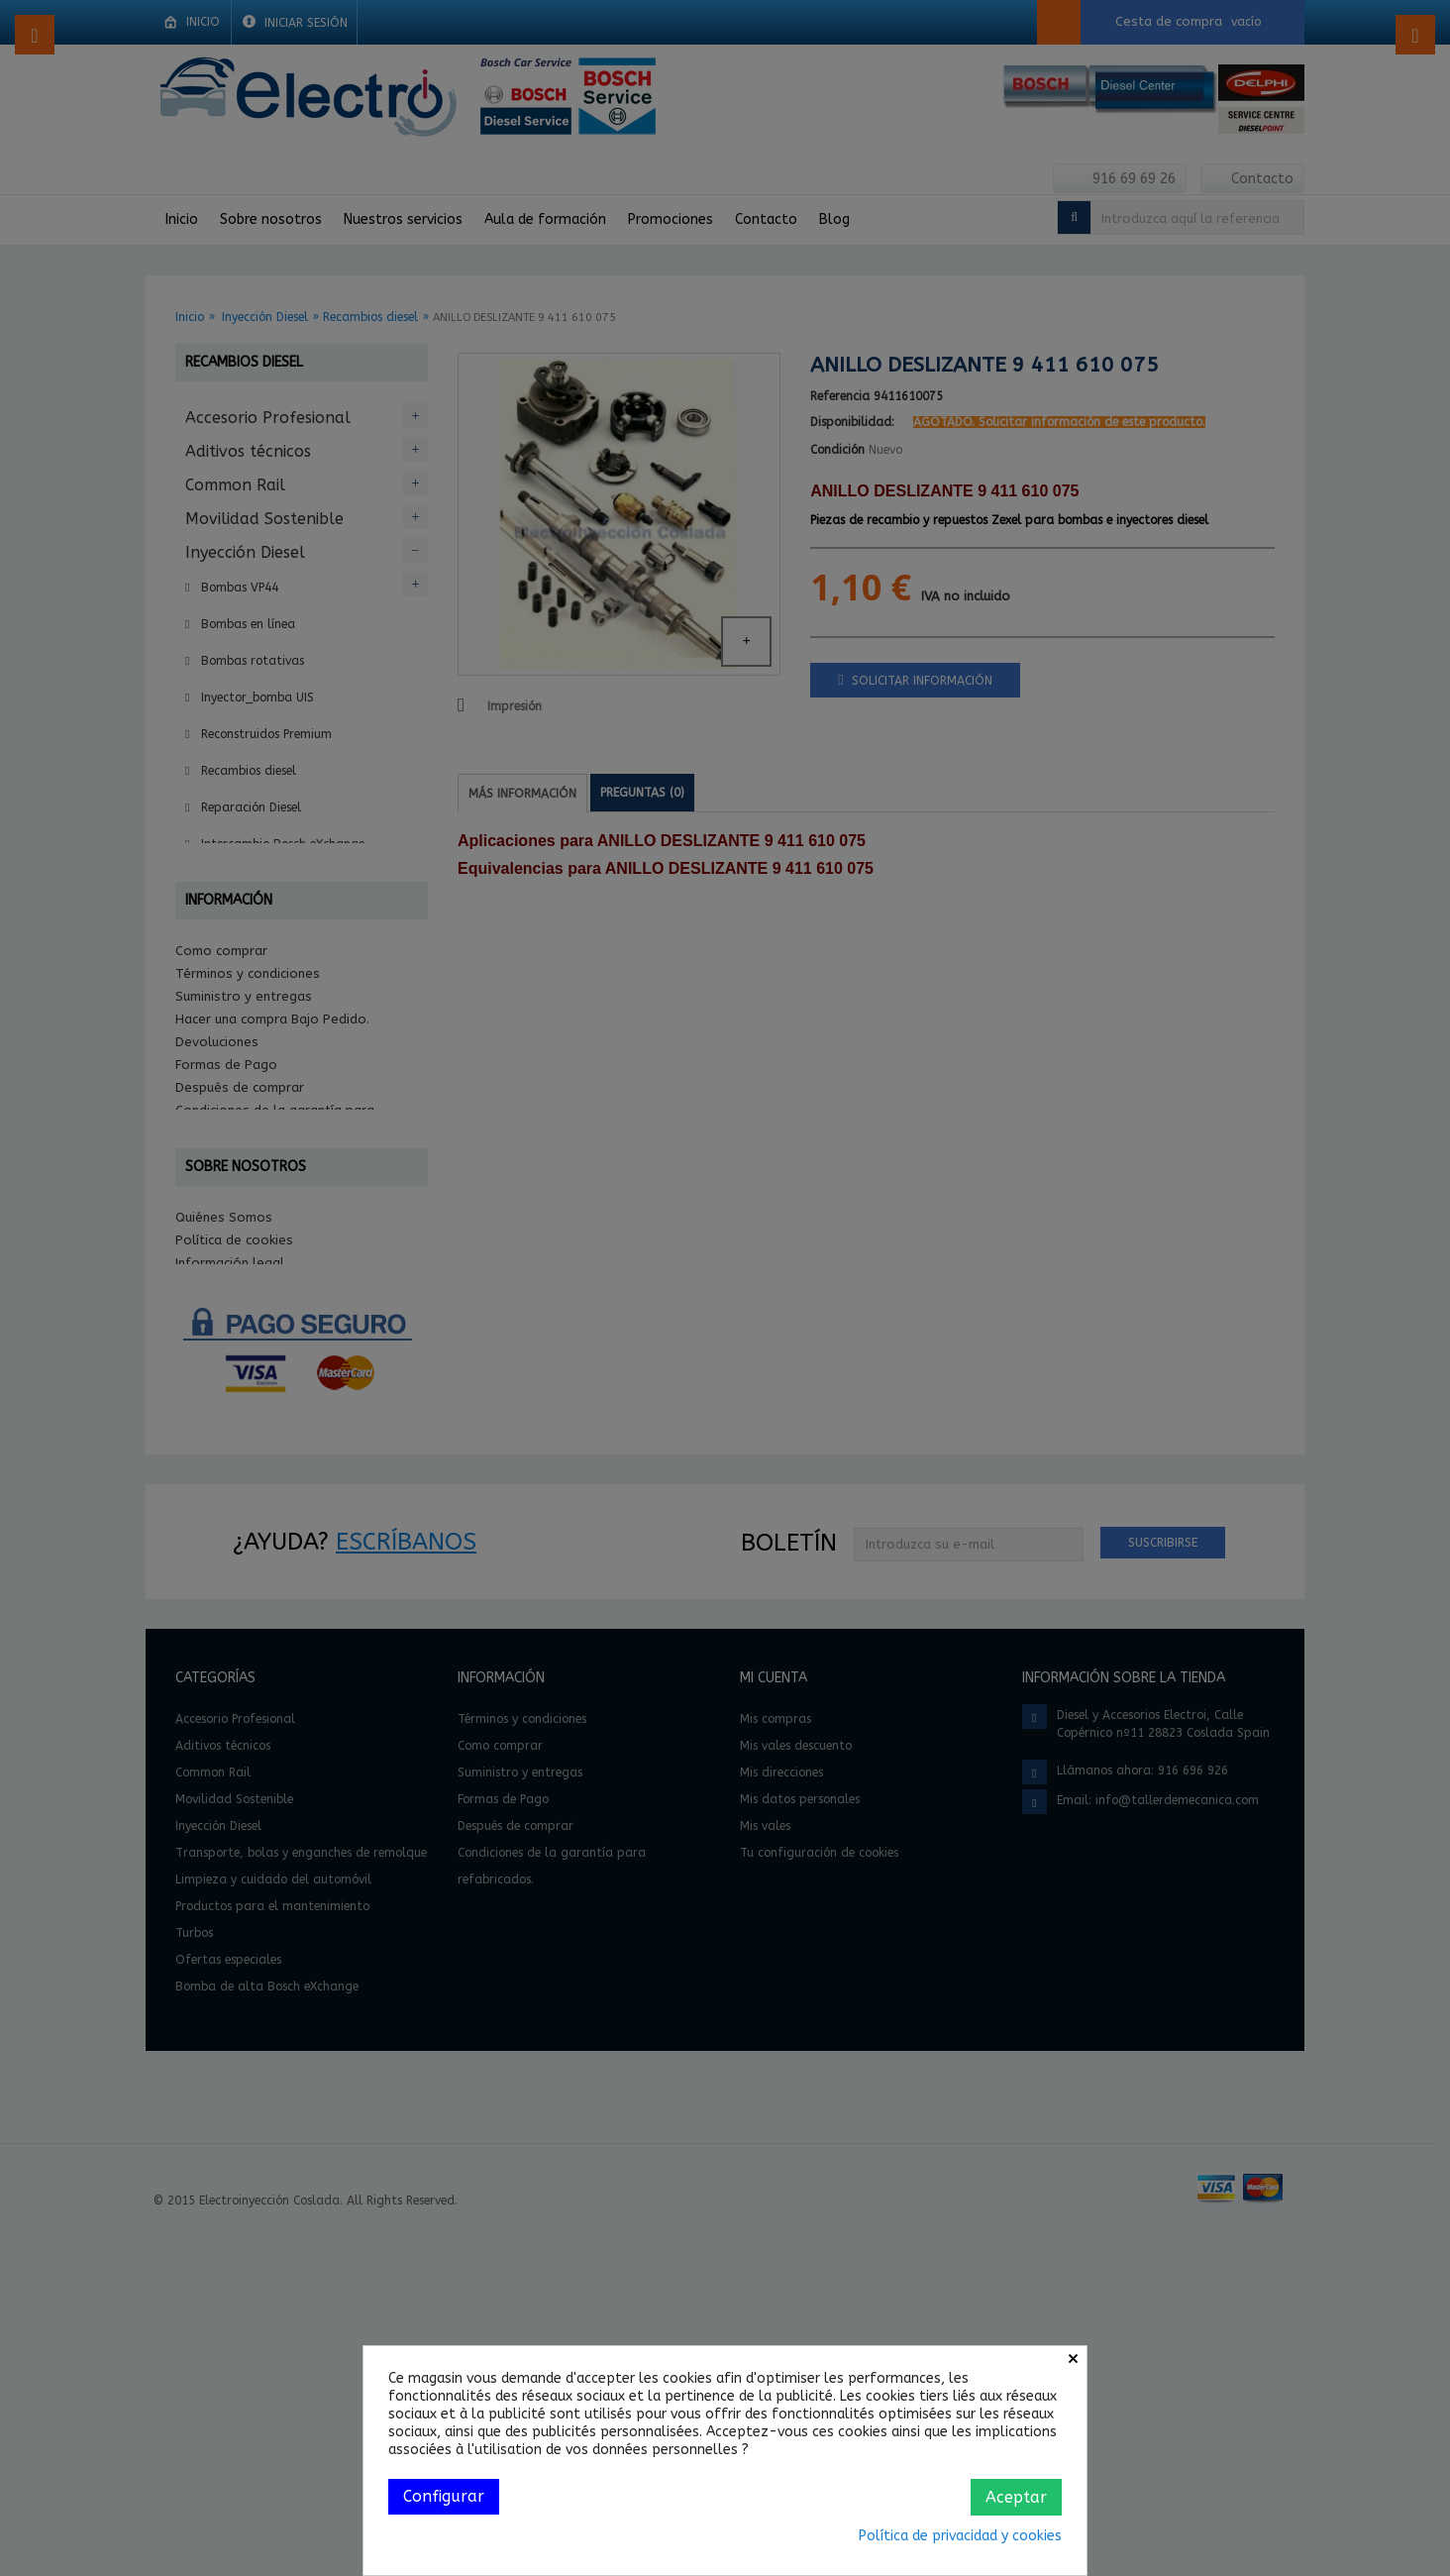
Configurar (443, 2496)
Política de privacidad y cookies (960, 2535)
